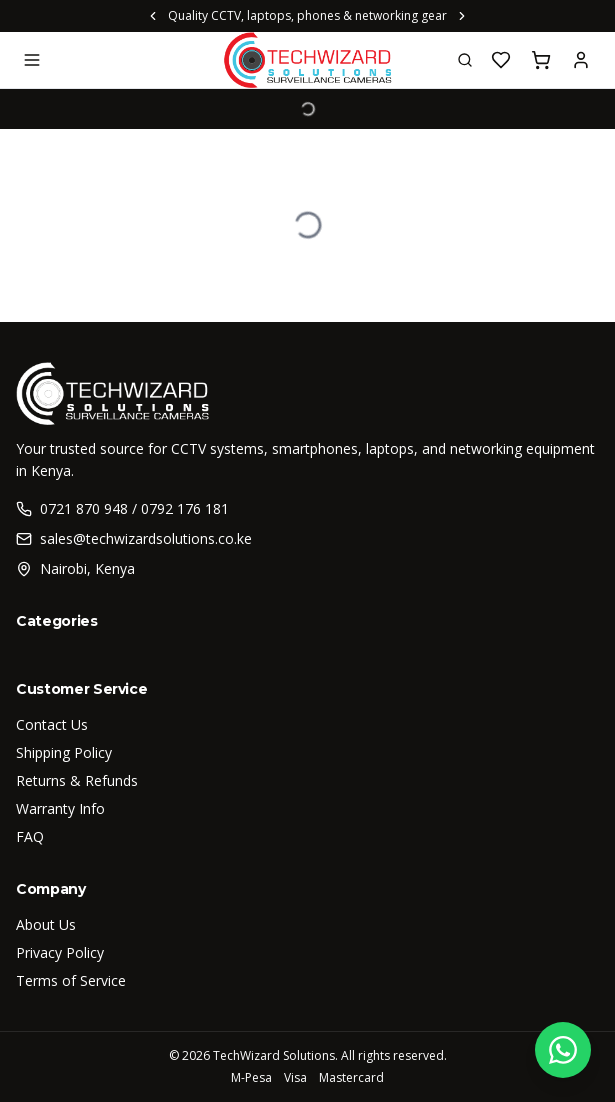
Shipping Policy (64, 752)
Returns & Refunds (77, 780)
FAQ (30, 836)
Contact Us (52, 724)
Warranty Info (60, 808)
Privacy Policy (60, 952)
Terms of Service (71, 980)
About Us (46, 924)
